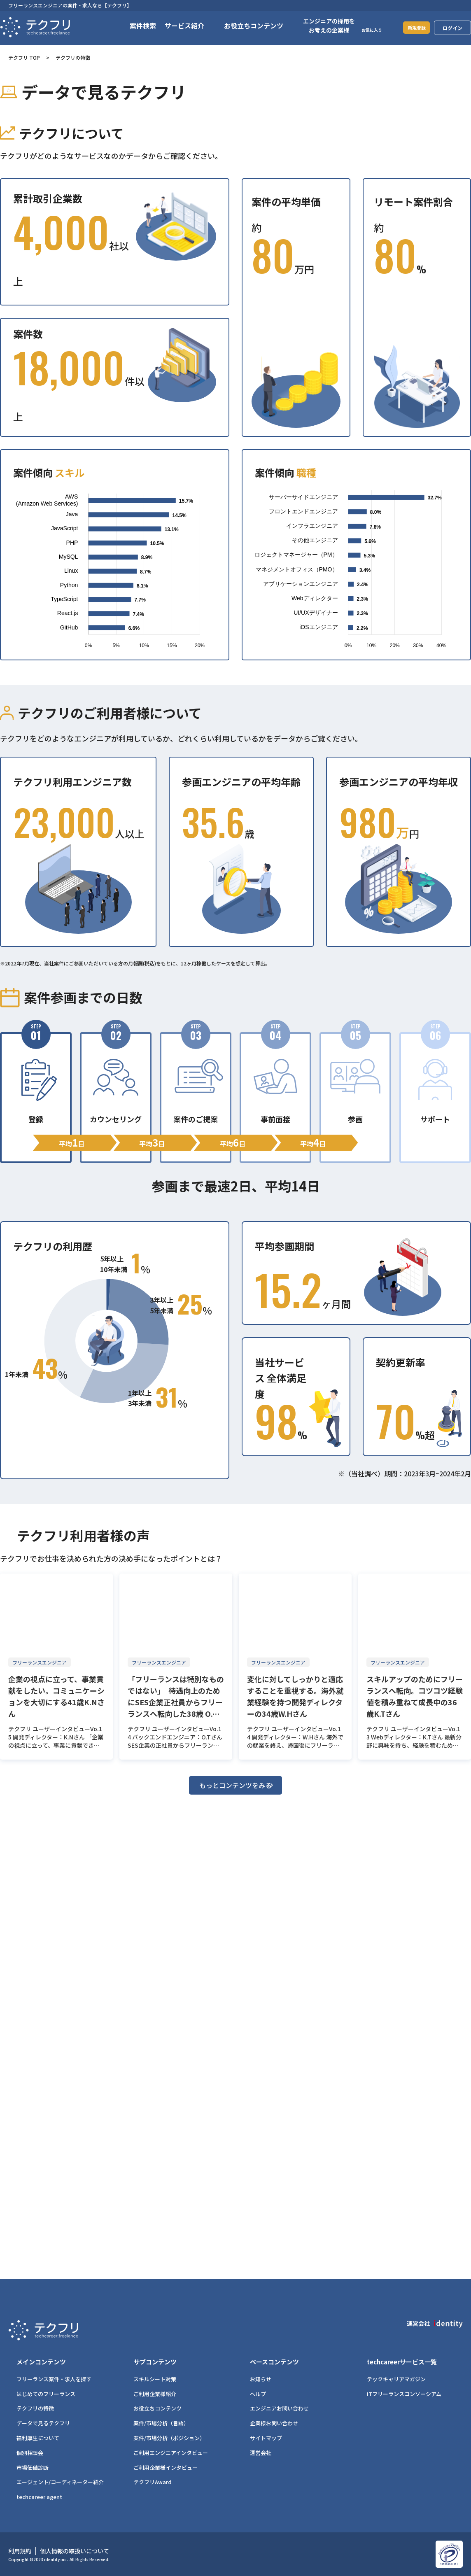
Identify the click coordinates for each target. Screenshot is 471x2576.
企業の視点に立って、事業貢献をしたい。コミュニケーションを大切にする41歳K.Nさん (56, 1696)
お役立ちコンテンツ (157, 2408)
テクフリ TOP (24, 57)
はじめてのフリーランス (45, 2394)
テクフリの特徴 (35, 2408)
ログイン (452, 27)
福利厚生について (37, 2438)
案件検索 (132, 25)
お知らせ (260, 2379)
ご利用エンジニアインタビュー (170, 2453)
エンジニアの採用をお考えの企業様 (319, 25)
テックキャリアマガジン (396, 2379)
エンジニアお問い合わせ (279, 2408)
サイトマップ (266, 2438)
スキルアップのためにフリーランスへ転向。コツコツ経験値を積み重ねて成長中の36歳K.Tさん (414, 1696)
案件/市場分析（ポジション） (169, 2438)
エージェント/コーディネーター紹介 (60, 2482)
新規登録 (411, 27)
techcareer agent (39, 2497)
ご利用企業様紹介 (154, 2394)
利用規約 (19, 2551)
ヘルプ (258, 2394)
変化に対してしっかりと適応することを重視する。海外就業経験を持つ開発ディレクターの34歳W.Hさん (295, 1696)
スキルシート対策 (154, 2379)
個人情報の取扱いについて (74, 2551)
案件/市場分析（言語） (161, 2423)
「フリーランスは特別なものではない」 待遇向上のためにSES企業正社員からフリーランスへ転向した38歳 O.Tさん (176, 1696)
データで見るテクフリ (43, 2423)
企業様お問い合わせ (274, 2423)
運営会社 (260, 2453)
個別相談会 (29, 2453)
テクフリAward (152, 2482)
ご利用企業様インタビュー (165, 2467)
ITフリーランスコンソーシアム (404, 2394)
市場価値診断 (32, 2467)
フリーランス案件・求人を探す (53, 2379)
